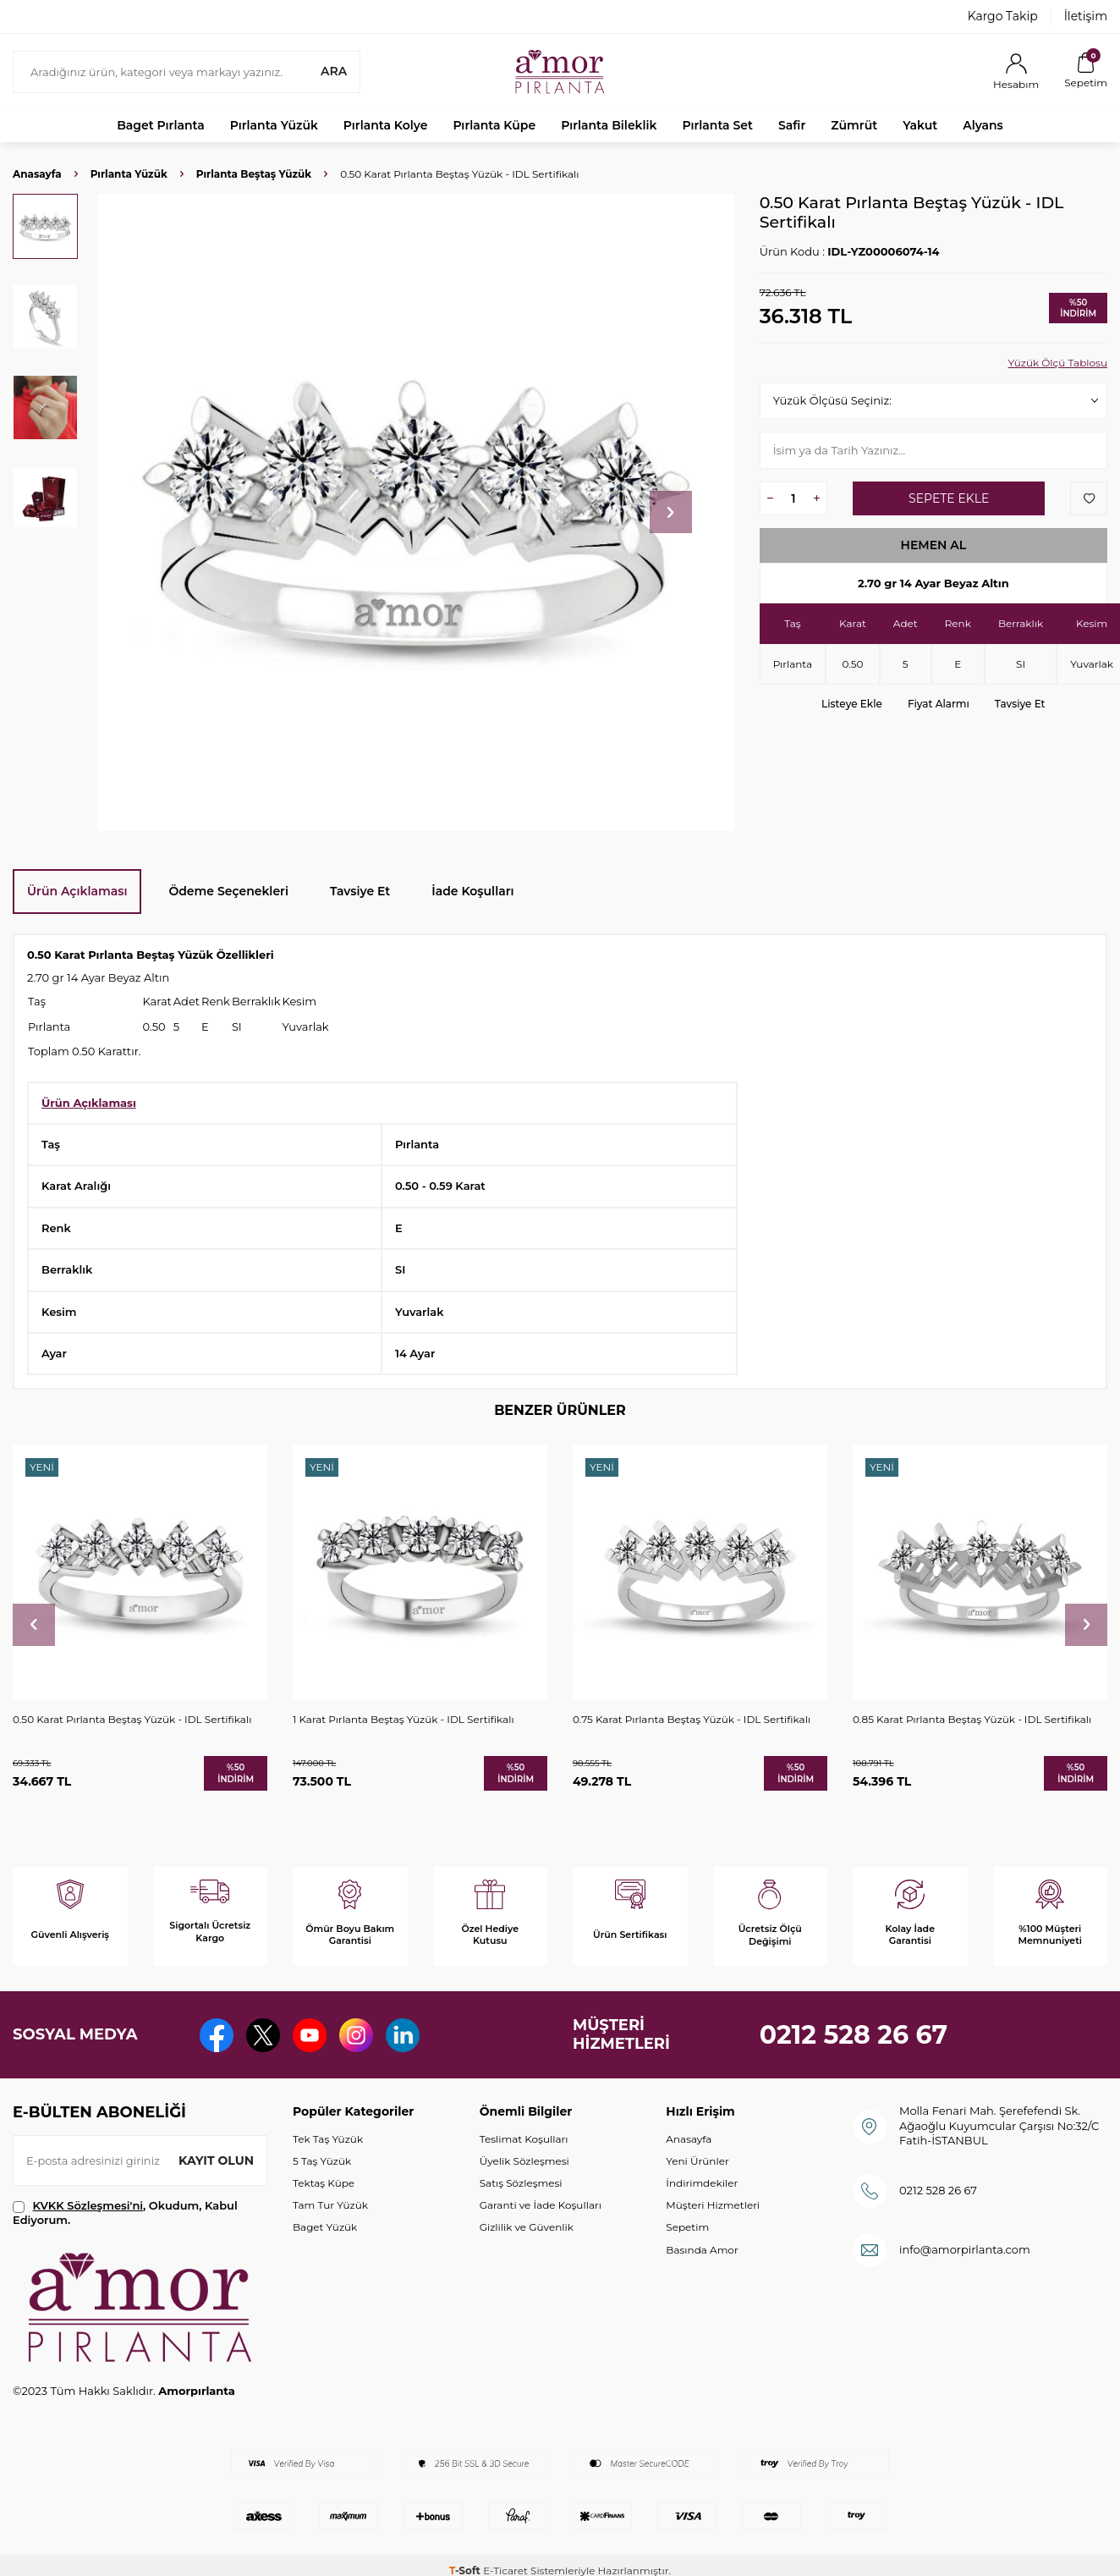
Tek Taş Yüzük (328, 2139)
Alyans (983, 125)
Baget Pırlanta (161, 125)
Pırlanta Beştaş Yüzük (253, 174)
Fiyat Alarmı (938, 703)
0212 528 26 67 (854, 2034)
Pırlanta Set (717, 125)
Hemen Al (934, 545)
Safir (791, 125)
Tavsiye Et (1020, 703)
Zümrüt (854, 125)
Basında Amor (702, 2249)
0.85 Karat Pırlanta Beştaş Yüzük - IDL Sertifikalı (972, 1719)
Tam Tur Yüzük (330, 2205)
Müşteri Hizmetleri (713, 2205)
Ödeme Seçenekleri (228, 891)
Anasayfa (37, 174)
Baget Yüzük (325, 2227)
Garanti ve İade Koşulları (540, 2205)
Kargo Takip (1003, 16)
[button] (671, 512)
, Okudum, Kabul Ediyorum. (125, 2212)
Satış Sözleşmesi (521, 2183)
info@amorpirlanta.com (964, 2249)
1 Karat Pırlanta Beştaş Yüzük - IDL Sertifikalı (403, 1719)
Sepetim (687, 2227)
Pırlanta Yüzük (274, 125)
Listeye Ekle (851, 703)
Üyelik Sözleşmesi (524, 2161)
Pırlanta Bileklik (608, 125)
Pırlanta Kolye (385, 125)
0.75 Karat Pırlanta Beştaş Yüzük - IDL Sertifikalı (691, 1719)
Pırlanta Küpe (494, 125)
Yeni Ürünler (697, 2161)
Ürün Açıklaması (77, 891)
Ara (334, 71)
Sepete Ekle (949, 498)
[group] (415, 512)
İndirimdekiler (702, 2183)
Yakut (920, 125)
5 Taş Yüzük (322, 2161)
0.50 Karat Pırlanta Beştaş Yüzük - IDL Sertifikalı (132, 1719)
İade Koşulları (472, 891)
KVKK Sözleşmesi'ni (88, 2205)
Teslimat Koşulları (524, 2139)
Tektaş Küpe (323, 2183)
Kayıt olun (216, 2160)
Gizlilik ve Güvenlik (527, 2227)
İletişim (1085, 16)
